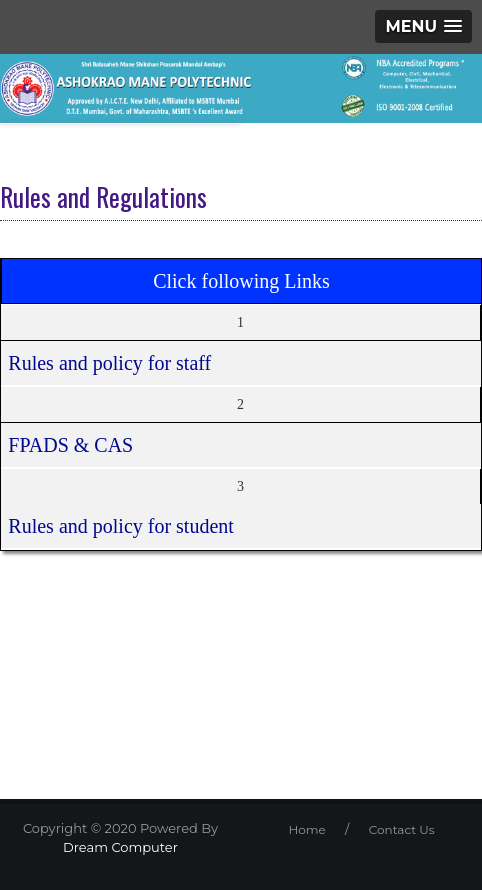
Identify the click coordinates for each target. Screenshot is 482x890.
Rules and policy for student (121, 526)
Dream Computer (120, 847)
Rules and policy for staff (109, 363)
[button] (423, 26)
